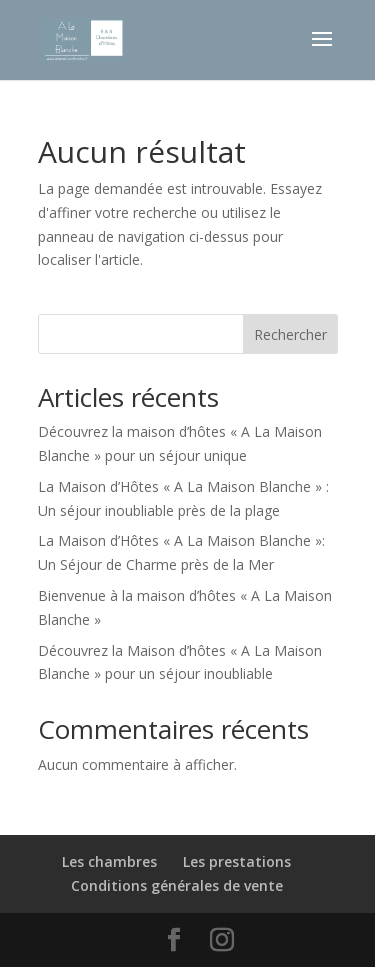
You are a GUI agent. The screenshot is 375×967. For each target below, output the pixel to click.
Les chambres (109, 861)
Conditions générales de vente (177, 885)
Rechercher (290, 334)
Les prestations (237, 861)
